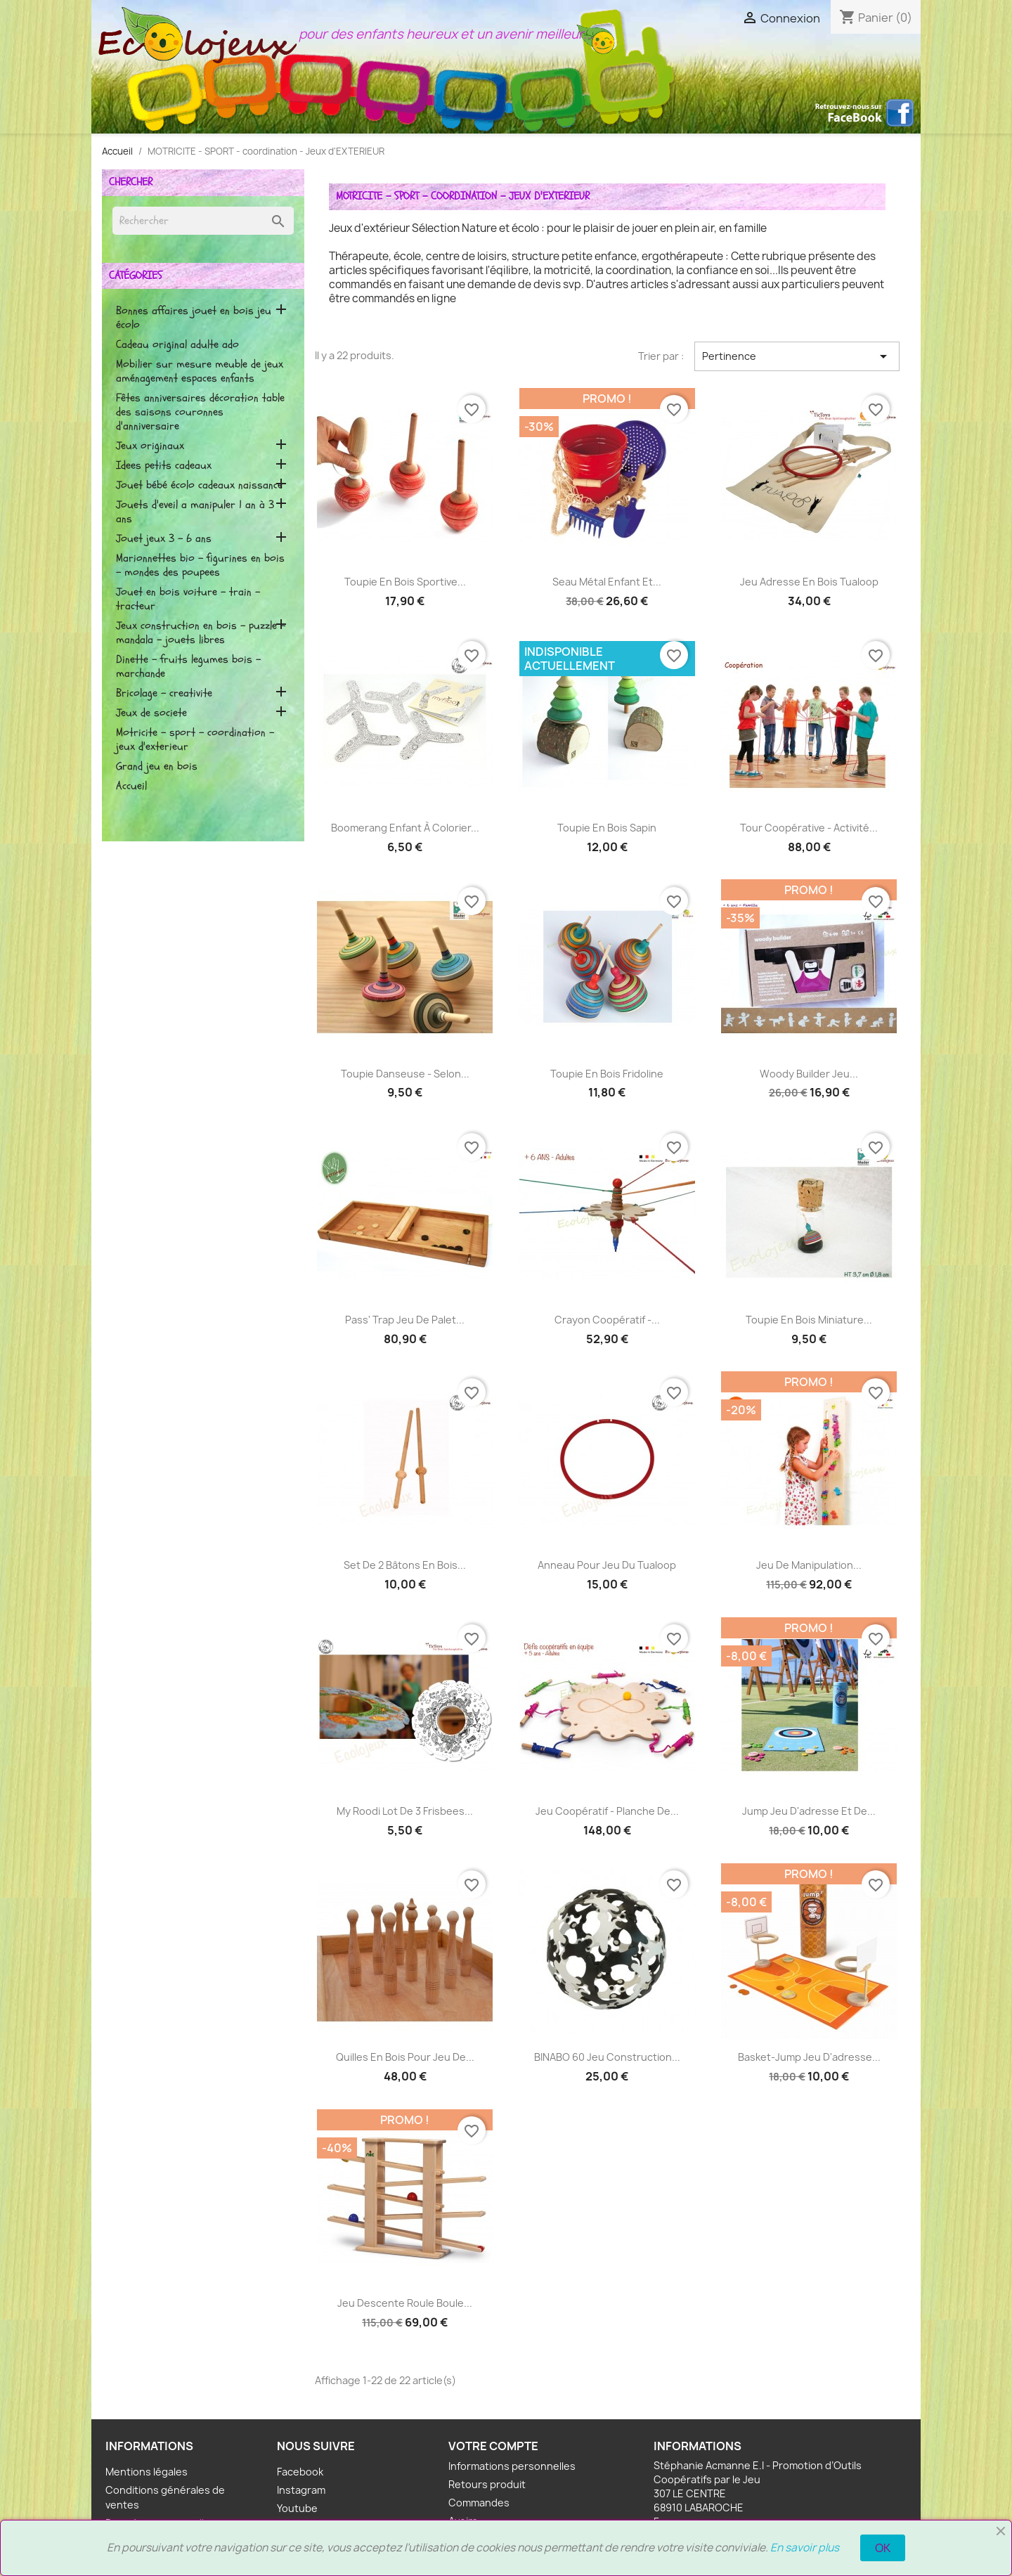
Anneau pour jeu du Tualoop (607, 1565)
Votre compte (493, 2446)
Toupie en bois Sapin (606, 827)
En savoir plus (804, 2547)
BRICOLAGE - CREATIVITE (164, 693)
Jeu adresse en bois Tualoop (809, 581)
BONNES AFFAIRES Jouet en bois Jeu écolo (193, 318)
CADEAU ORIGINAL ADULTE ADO (177, 344)
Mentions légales (146, 2471)
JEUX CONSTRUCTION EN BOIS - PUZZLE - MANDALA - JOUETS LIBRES (200, 633)
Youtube (297, 2508)
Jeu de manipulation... (809, 1565)
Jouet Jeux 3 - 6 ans (164, 538)
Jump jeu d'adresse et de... (809, 1811)
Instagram (301, 2490)
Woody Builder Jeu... (809, 1073)
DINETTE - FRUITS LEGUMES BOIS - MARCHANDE (188, 666)
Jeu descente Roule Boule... (404, 2303)
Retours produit (487, 2484)
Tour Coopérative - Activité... (809, 827)
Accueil (131, 786)
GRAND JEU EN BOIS (156, 766)
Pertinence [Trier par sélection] (797, 356)
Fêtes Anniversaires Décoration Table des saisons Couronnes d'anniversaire (200, 412)
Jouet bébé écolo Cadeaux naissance (199, 485)
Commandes (479, 2502)
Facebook (300, 2471)
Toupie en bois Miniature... (809, 1319)
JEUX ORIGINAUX (150, 446)
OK (882, 2548)
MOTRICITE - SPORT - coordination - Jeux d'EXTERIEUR (195, 739)
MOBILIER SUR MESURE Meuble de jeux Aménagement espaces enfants (199, 371)
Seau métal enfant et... (606, 581)
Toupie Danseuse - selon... (405, 1073)
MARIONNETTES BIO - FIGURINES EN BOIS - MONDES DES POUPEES (200, 565)
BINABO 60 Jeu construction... (607, 2057)
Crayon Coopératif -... (607, 1319)
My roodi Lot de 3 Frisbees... (405, 1811)
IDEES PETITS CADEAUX (164, 465)
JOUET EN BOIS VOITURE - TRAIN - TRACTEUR (188, 599)
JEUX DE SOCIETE (151, 713)
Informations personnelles (512, 2466)
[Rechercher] (203, 221)
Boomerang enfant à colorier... (405, 827)
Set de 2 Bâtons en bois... (405, 1565)
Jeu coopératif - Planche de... (607, 1811)
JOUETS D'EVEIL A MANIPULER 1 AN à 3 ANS (195, 512)
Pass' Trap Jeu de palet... (405, 1319)
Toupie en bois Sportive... (405, 581)
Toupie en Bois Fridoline (606, 1073)
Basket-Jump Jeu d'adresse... (809, 2057)
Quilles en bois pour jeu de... (405, 2057)
